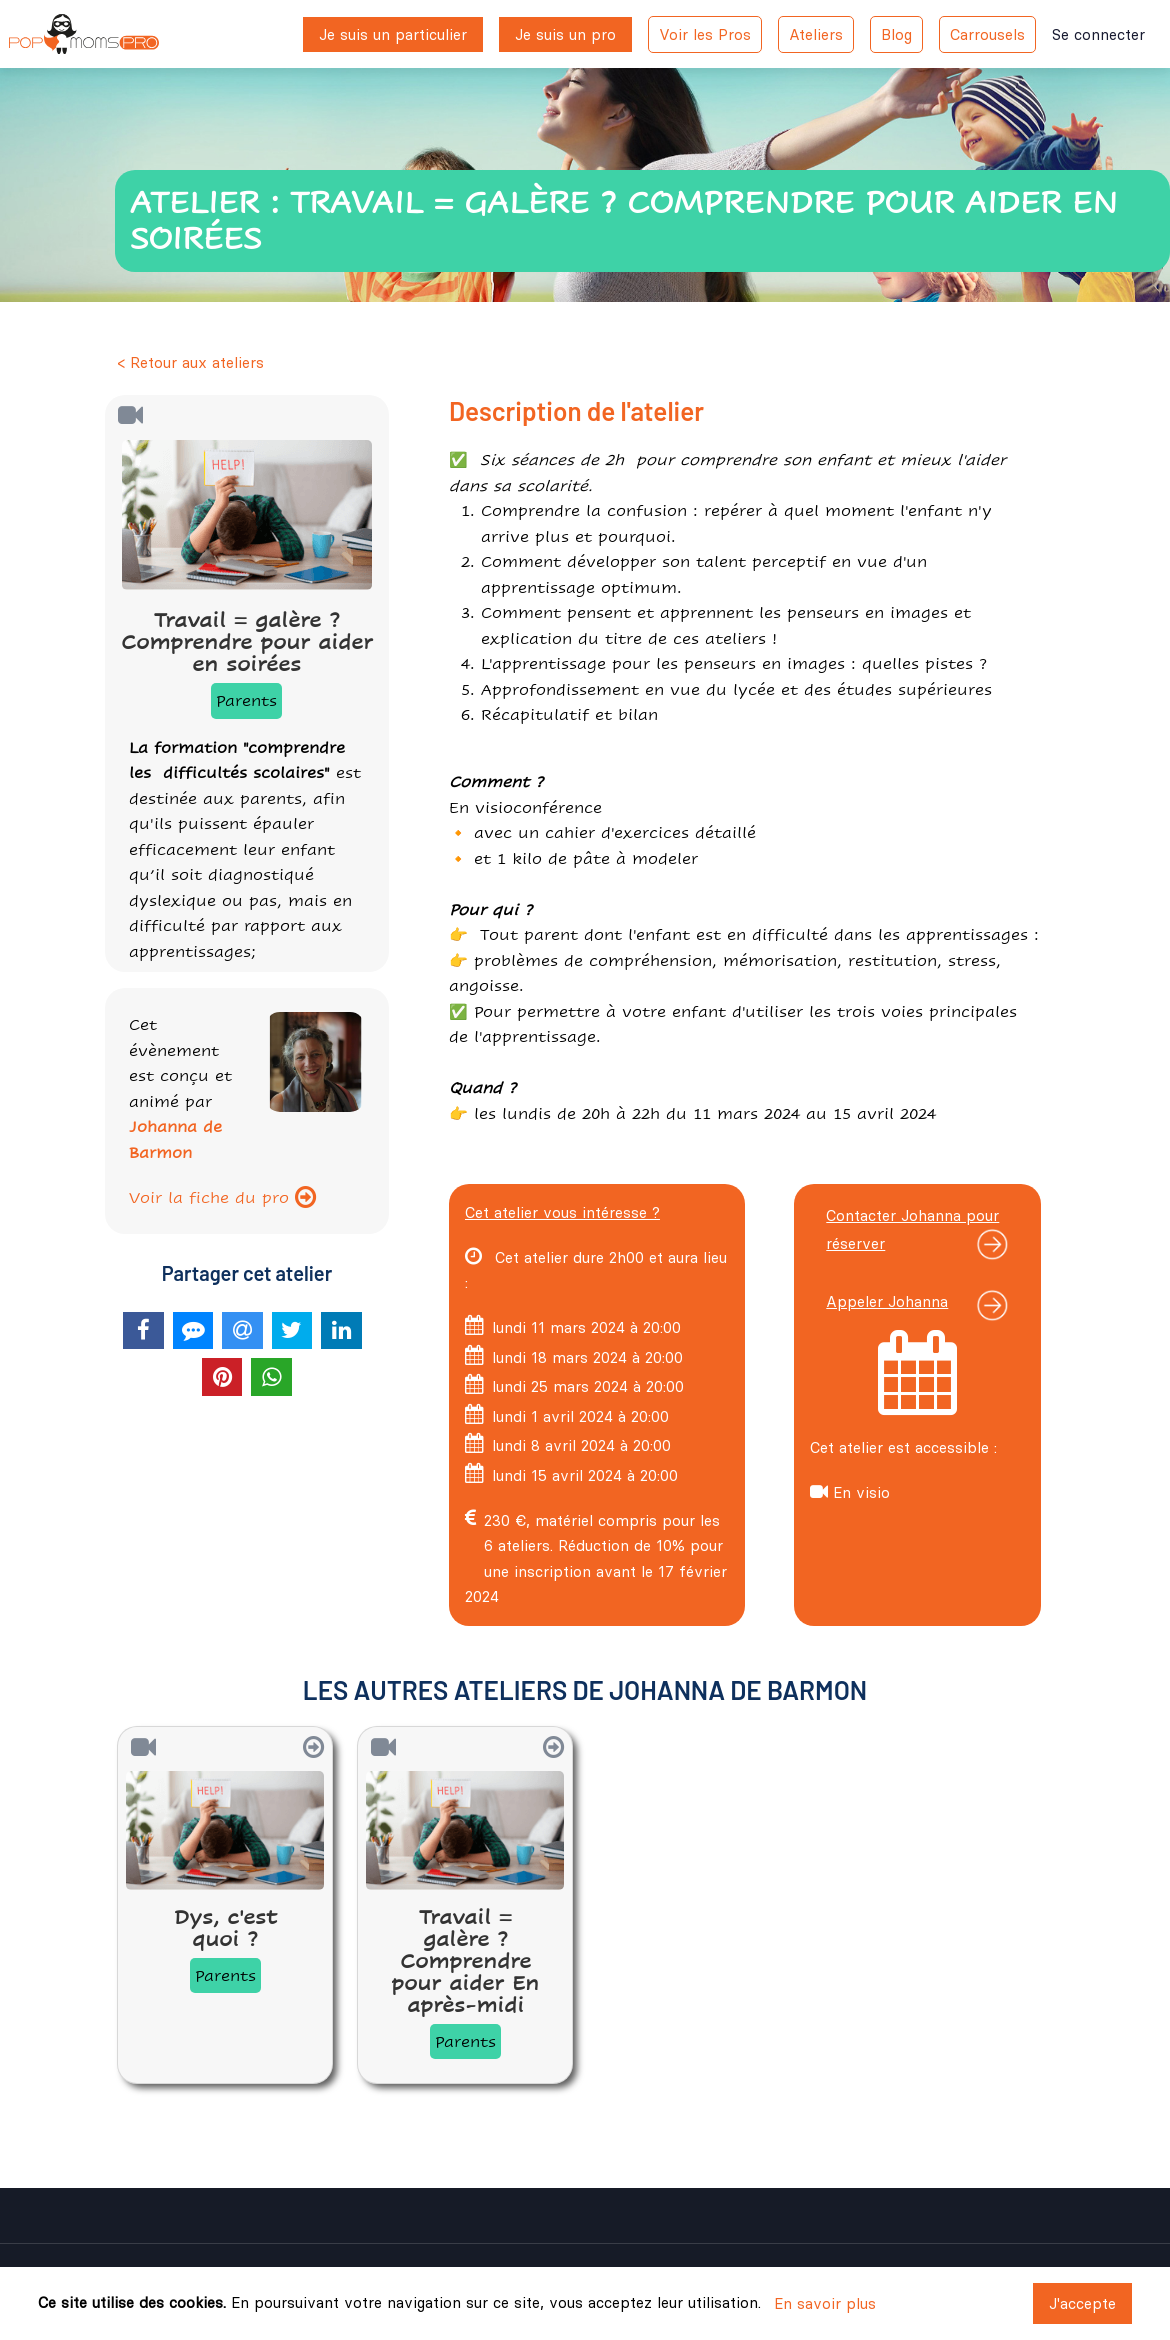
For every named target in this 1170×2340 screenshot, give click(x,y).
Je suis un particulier (393, 34)
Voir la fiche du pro (222, 1197)
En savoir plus (825, 2303)
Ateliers (816, 34)
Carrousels (987, 34)
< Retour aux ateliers (190, 362)
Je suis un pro (565, 34)
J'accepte (1082, 2303)
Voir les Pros (705, 34)
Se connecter (1098, 34)
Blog (896, 34)
